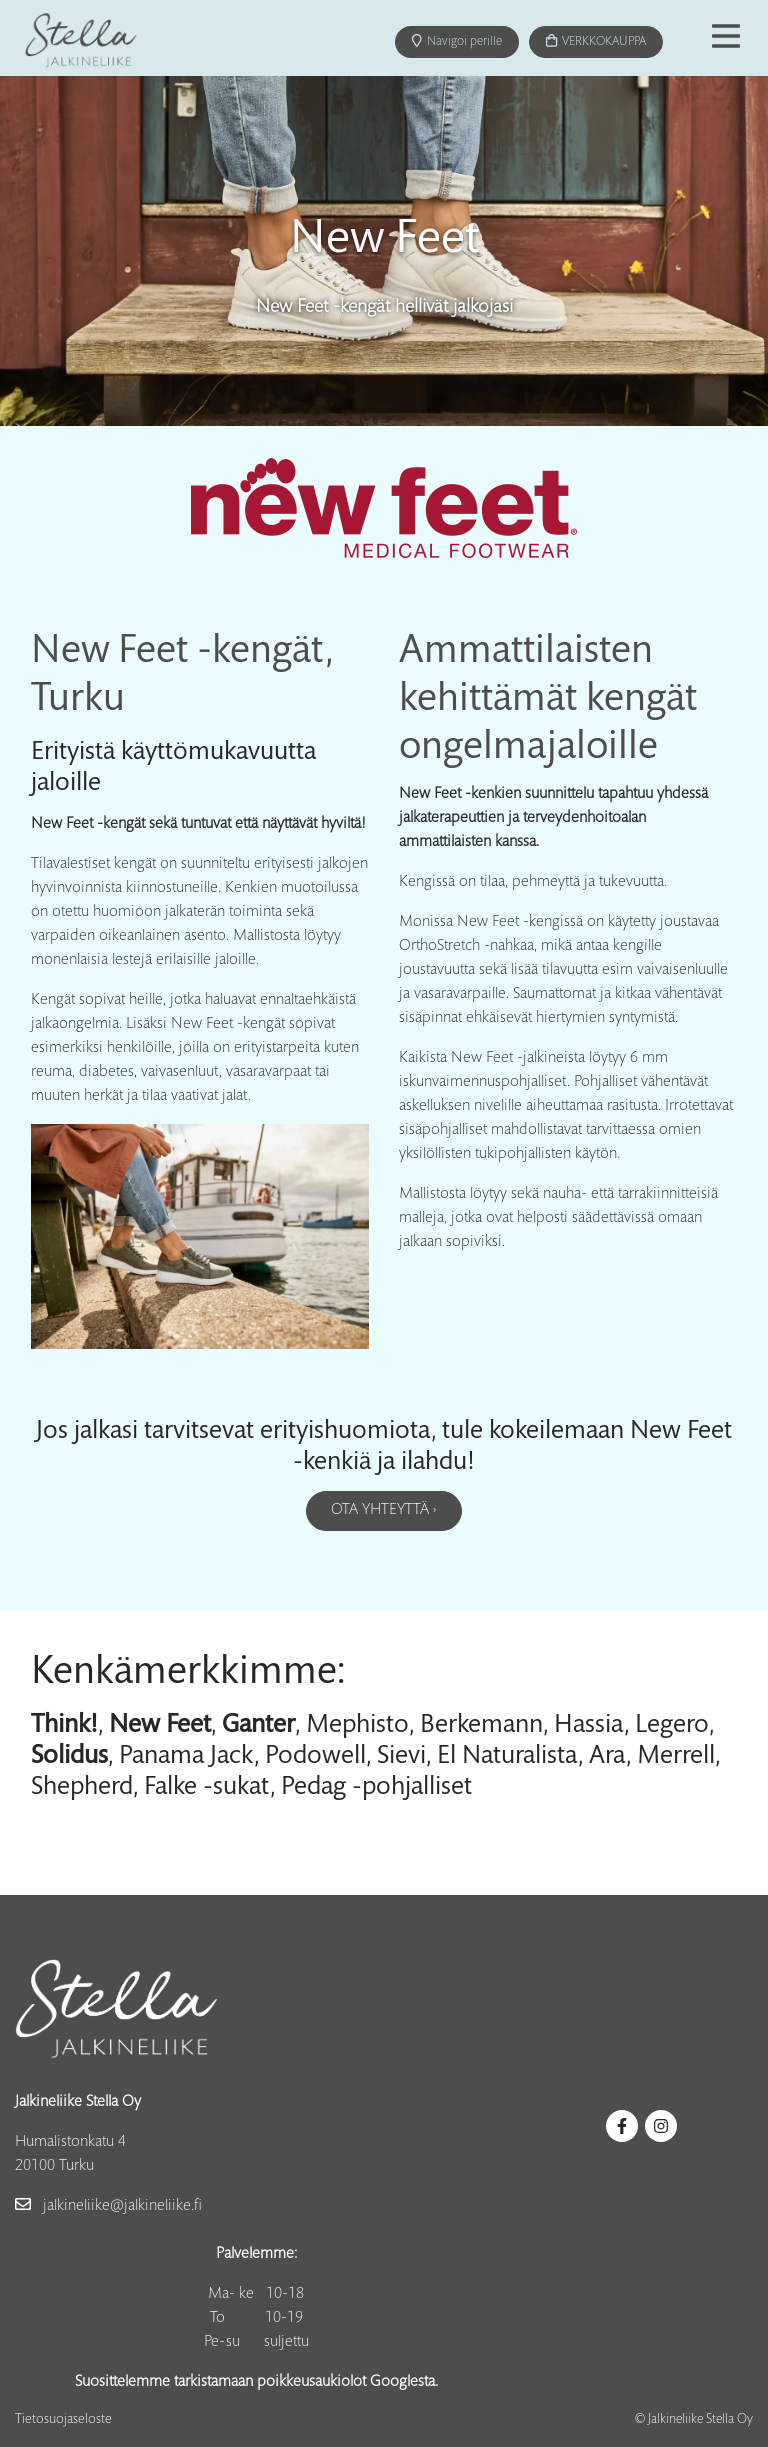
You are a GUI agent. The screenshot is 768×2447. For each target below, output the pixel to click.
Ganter (258, 1721)
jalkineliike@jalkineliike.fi (108, 2206)
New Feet (160, 1721)
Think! (64, 1721)
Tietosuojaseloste (63, 2420)
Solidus (69, 1752)
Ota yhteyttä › (384, 1510)
